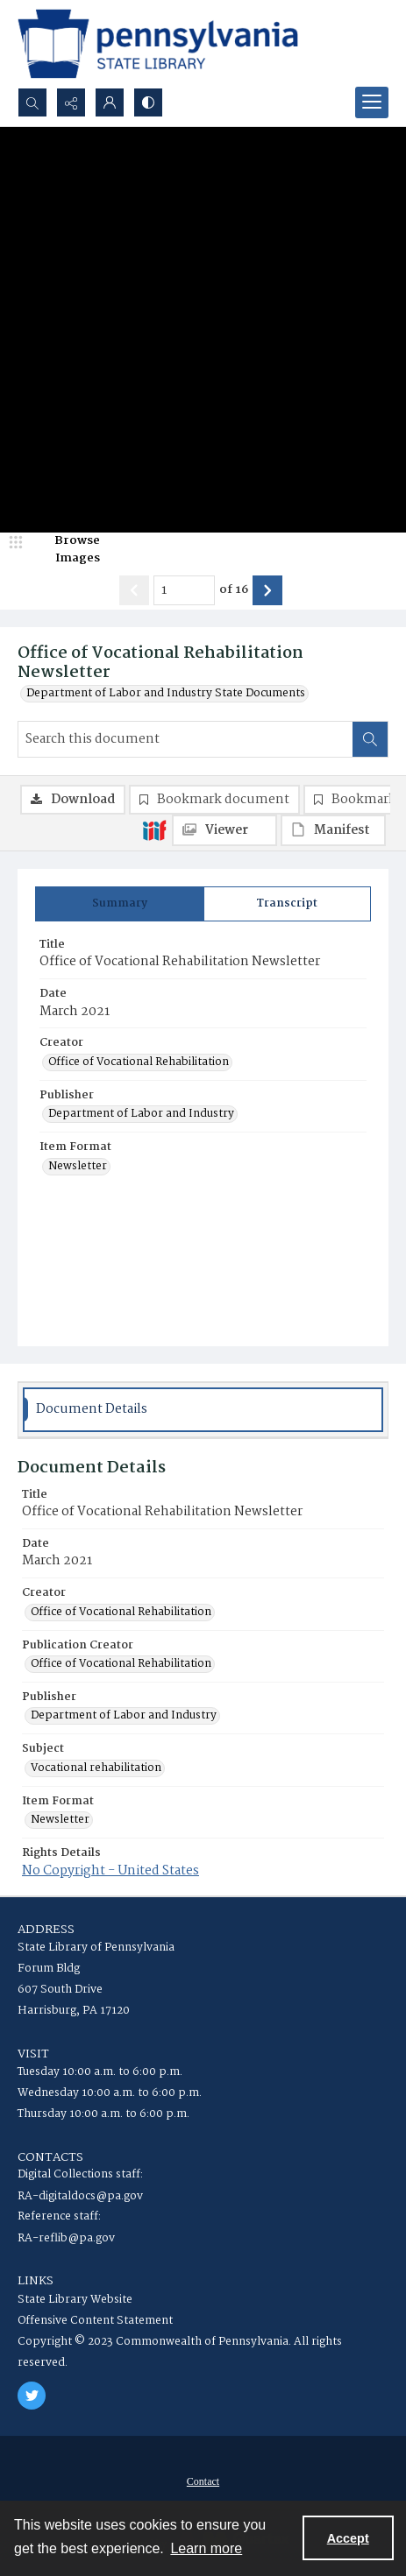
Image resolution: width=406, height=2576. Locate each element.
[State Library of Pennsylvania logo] (158, 44)
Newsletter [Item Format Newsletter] (77, 1166)
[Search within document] (370, 739)
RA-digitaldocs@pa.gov (80, 2196)
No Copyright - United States (110, 1870)
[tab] (119, 904)
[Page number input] (184, 590)
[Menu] (371, 102)
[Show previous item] (134, 590)
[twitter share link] (32, 2396)
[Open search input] (32, 102)
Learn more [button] (206, 2548)
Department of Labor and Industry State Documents (165, 693)
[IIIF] (154, 829)
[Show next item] (267, 590)
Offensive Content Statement (95, 2320)
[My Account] (110, 102)
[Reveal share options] (71, 102)
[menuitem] (203, 2481)
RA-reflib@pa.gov (66, 2238)
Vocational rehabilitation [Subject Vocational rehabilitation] (96, 1768)
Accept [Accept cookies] (348, 2538)
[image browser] (66, 550)
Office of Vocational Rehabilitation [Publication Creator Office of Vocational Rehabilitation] (121, 1664)
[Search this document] (185, 739)
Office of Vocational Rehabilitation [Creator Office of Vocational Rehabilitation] (138, 1062)
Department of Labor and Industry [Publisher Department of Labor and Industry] (141, 1114)
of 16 (233, 590)
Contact (203, 2481)
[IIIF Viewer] (224, 830)
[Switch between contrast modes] (148, 102)
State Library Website (75, 2299)
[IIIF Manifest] (333, 830)
